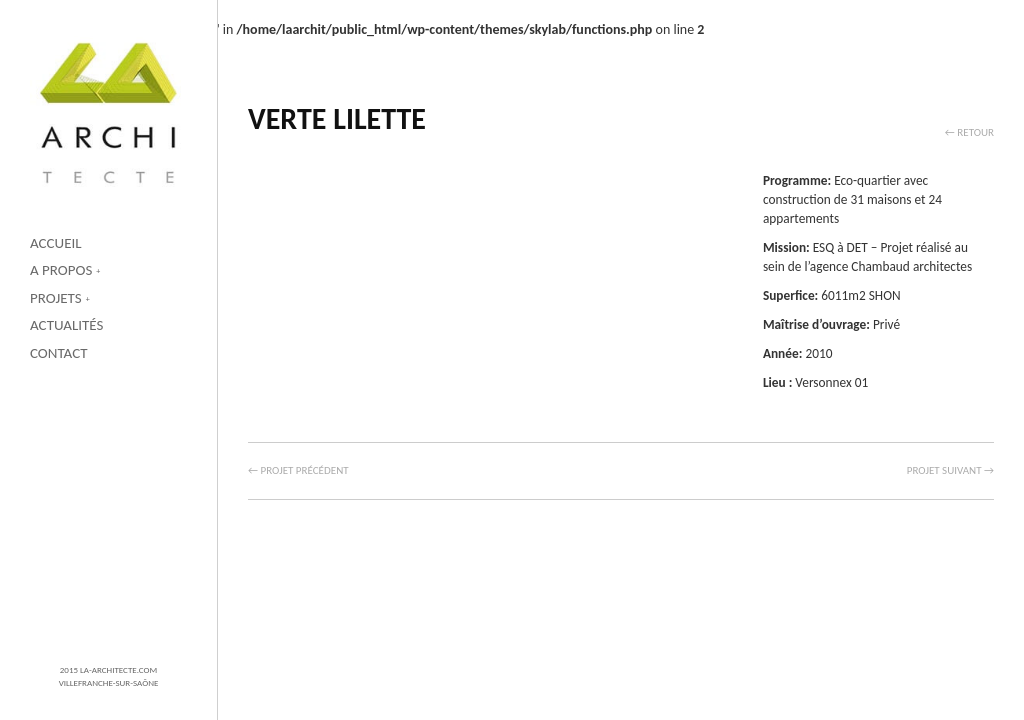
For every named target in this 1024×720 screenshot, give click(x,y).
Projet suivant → (950, 470)
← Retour (969, 132)
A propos (61, 270)
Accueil (56, 243)
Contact (59, 353)
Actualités (66, 325)
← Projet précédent (298, 470)
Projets (56, 298)
